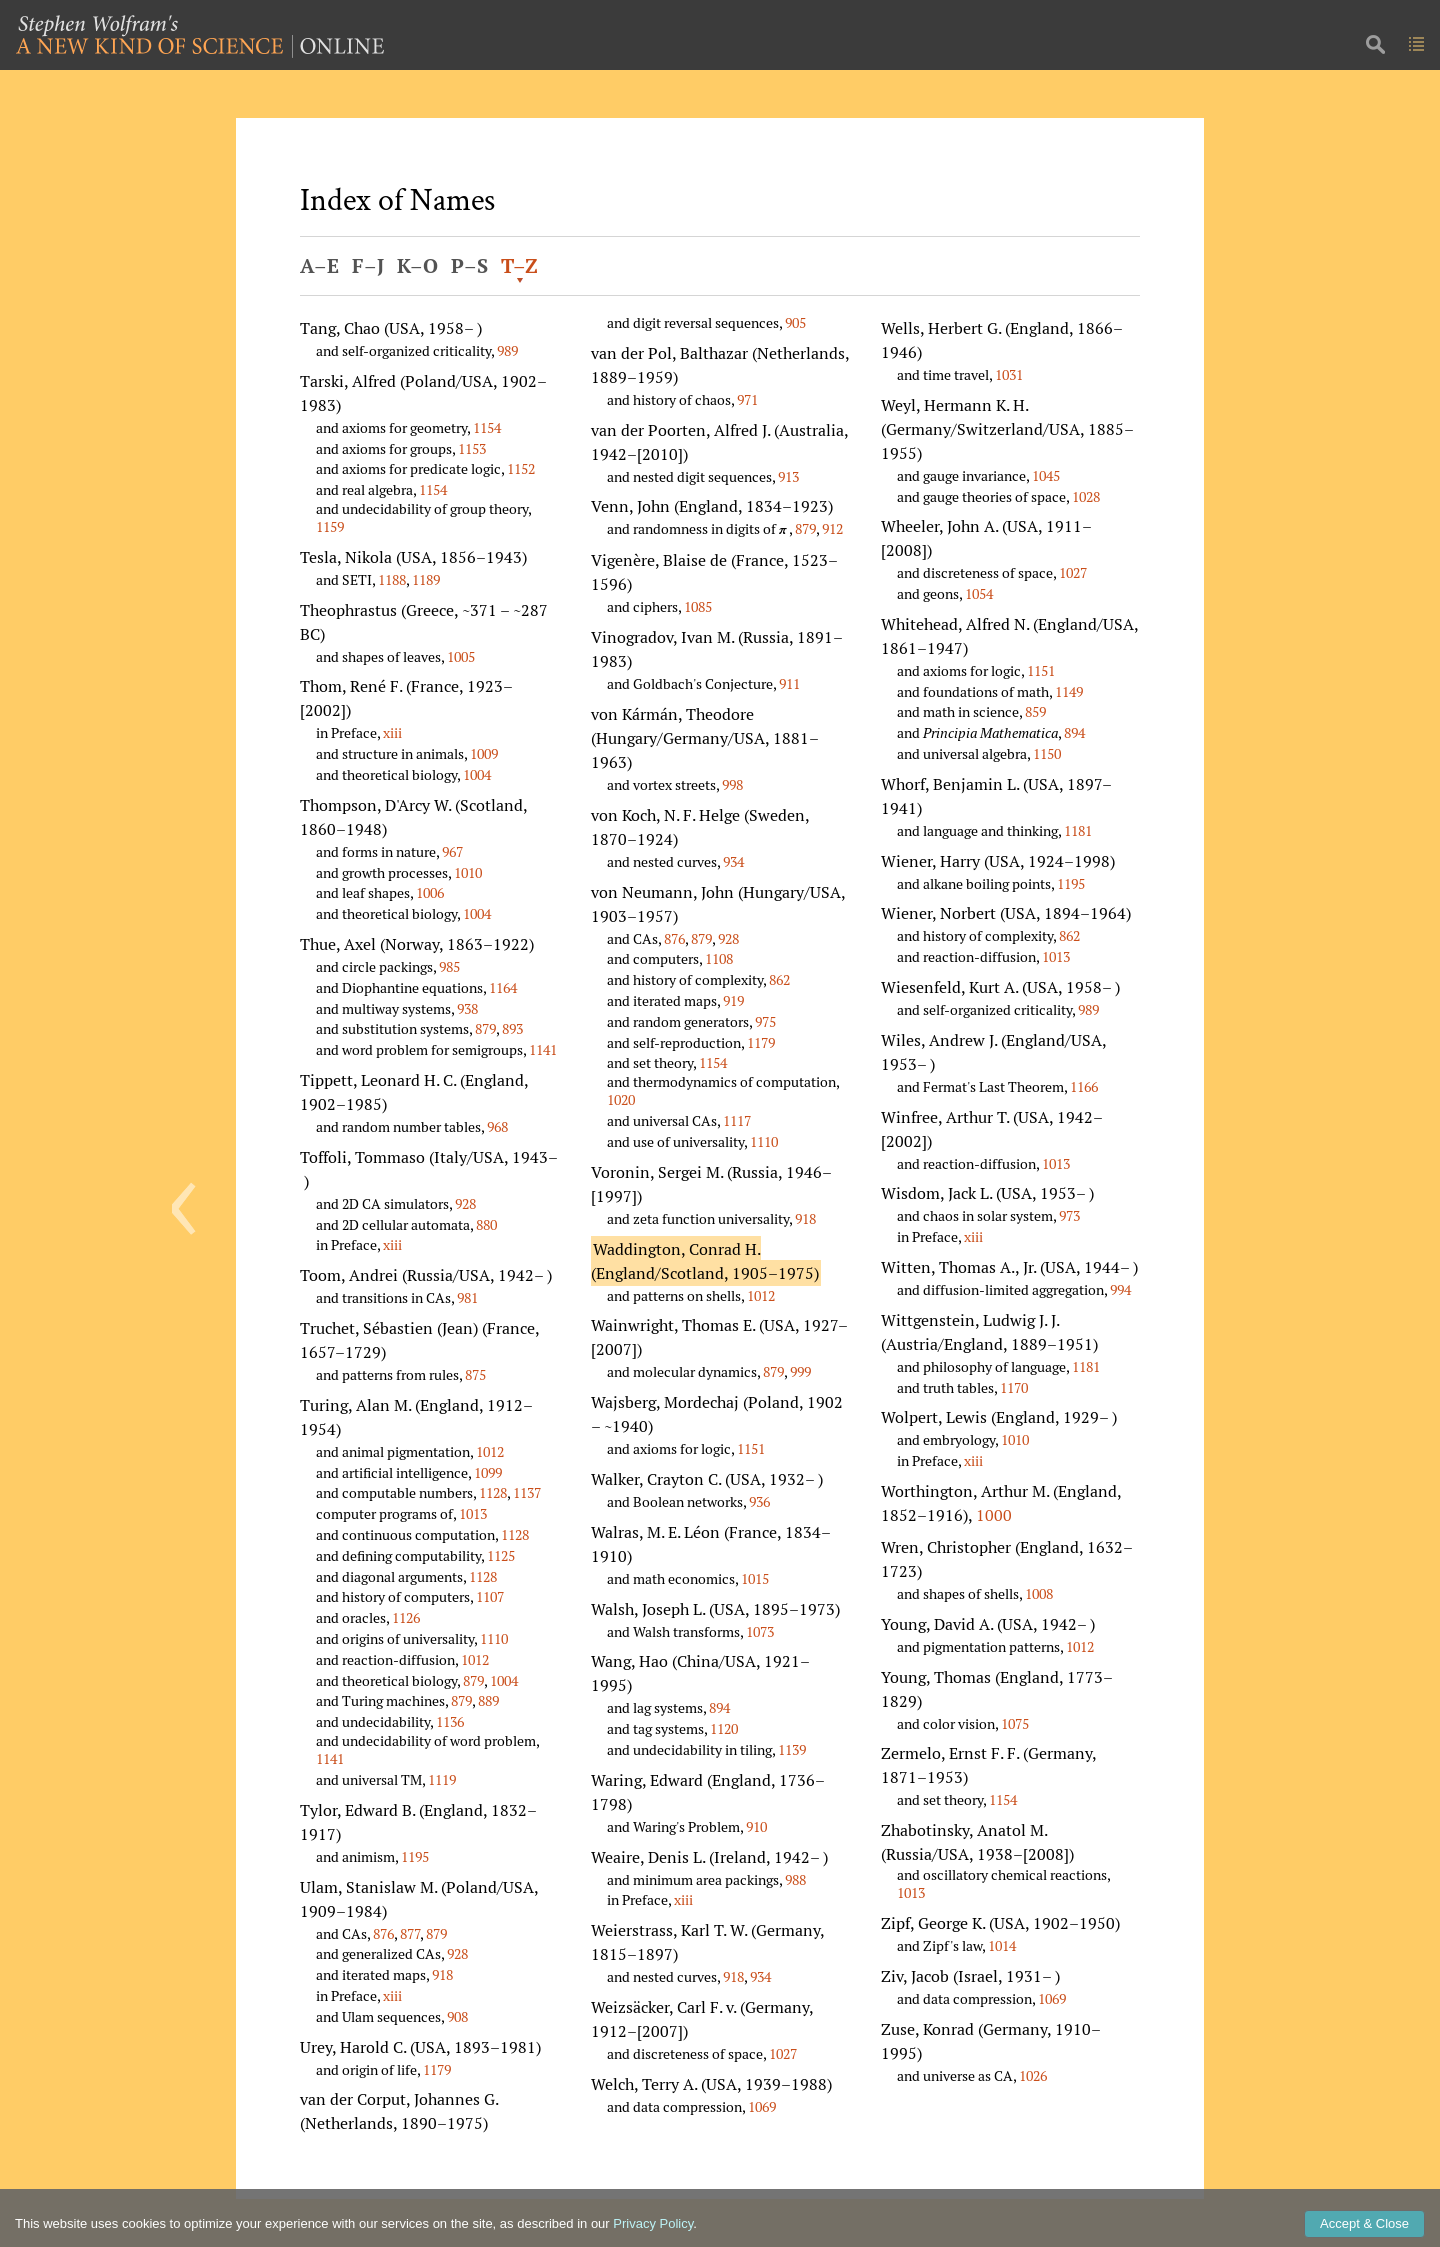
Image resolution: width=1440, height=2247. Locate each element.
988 (795, 1879)
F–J (368, 265)
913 (788, 476)
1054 (979, 593)
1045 (1046, 475)
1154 (487, 427)
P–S (469, 265)
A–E (319, 265)
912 (832, 528)
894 (719, 1707)
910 (756, 1826)
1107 (490, 1596)
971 (747, 399)
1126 (406, 1617)
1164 (503, 987)
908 (457, 2016)
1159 (330, 526)
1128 (493, 1492)
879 (485, 1028)
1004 (477, 774)
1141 (543, 1049)
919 (733, 1000)
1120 (724, 1728)
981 (467, 1297)
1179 (437, 2069)
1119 (442, 1779)
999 (800, 1371)
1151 (751, 1448)
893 (512, 1028)
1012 (490, 1451)
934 (733, 861)
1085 (698, 606)
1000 (994, 1515)
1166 (1084, 1086)
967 (452, 851)
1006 (430, 892)
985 (449, 966)
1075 (1015, 1723)
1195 (415, 1856)
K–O (417, 265)
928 (465, 1203)
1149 (1069, 691)
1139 (792, 1749)
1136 (450, 1721)
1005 (461, 656)
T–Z (519, 265)
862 (779, 979)
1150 (1047, 753)
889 (488, 1700)
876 (383, 1933)
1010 (468, 872)
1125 (501, 1555)
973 (1069, 1215)
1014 (1002, 1945)
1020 (621, 1099)
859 (1035, 711)
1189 (426, 579)
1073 (760, 1631)
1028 (1086, 496)
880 (486, 1224)
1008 (1039, 1593)
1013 (473, 1513)
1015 (755, 1578)
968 (497, 1126)
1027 (783, 2053)
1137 (527, 1492)
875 (475, 1374)
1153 (472, 448)
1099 (488, 1472)
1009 (484, 753)
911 (789, 683)
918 (442, 1974)
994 (1120, 1289)
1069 (762, 2106)
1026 (1033, 2075)
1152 (521, 468)
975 (765, 1021)
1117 (737, 1120)
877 (410, 1933)
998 (732, 784)
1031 (1009, 374)
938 (467, 1008)
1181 (1078, 830)
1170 (1014, 1387)
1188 (392, 579)
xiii (392, 732)
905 (795, 322)
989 (507, 350)
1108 (719, 958)
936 (759, 1501)
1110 (494, 1638)
